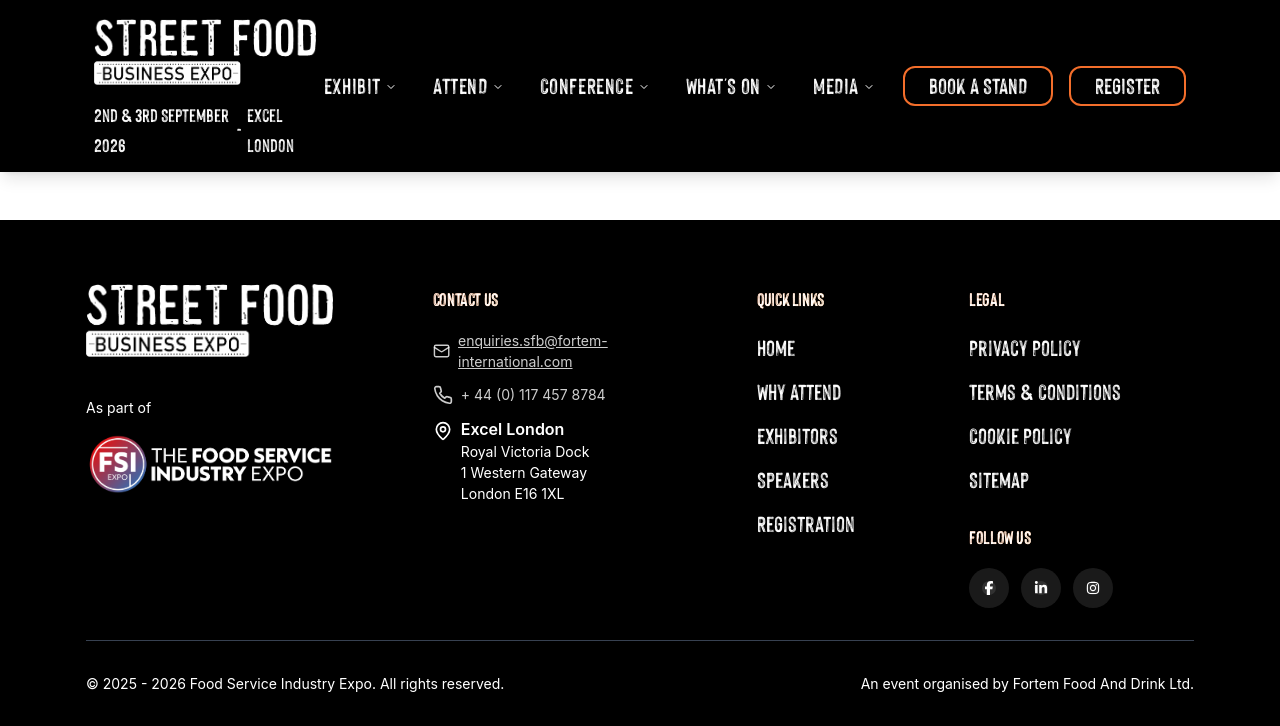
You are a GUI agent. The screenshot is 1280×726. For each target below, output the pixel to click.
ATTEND (468, 85)
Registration (806, 523)
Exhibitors (797, 435)
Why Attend (799, 391)
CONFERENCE (595, 85)
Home (776, 347)
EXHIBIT (360, 85)
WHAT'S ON (731, 85)
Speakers (793, 479)
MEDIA (844, 85)
